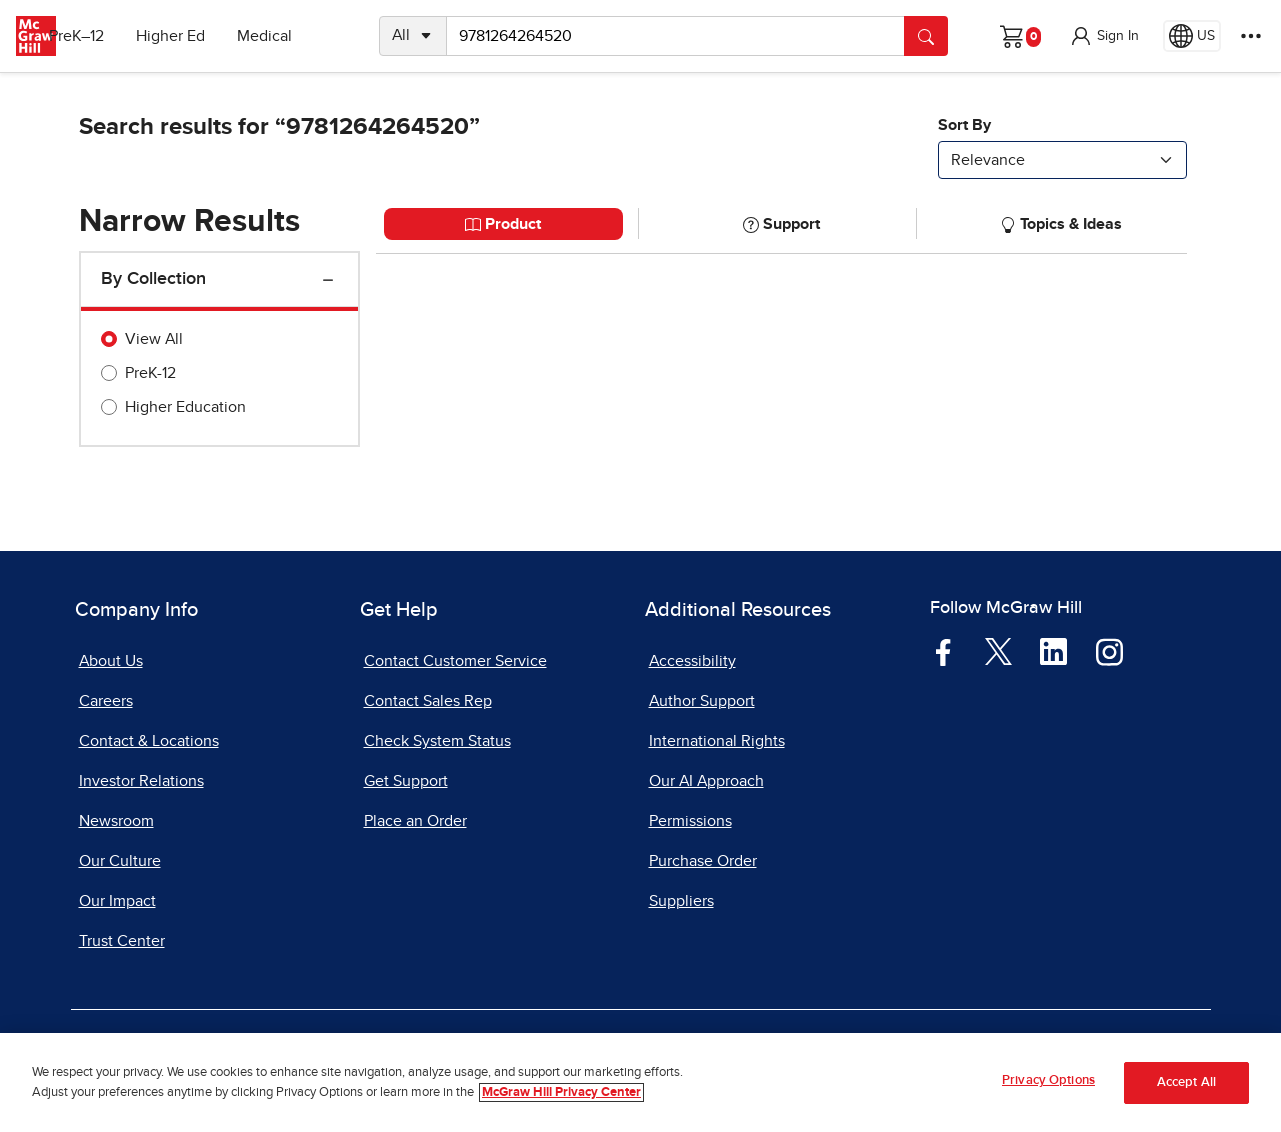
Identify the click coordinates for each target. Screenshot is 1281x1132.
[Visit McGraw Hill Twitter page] (998, 650)
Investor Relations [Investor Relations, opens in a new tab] (141, 781)
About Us (111, 661)
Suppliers (681, 901)
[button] (1104, 36)
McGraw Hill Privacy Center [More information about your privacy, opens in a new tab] (561, 1092)
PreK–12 (107, 36)
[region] (640, 1082)
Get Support (406, 781)
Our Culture (120, 861)
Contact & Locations (149, 741)
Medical (295, 36)
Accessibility (692, 661)
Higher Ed (201, 36)
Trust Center (122, 941)
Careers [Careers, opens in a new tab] (106, 701)
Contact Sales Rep (428, 701)
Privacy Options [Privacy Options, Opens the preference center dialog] (1048, 1080)
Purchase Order (703, 861)
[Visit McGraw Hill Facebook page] (943, 651)
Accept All (1186, 1082)
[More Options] (1251, 36)
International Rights (717, 741)
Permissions (690, 821)
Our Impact (117, 901)
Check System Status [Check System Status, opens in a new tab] (437, 741)
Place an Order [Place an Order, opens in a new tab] (415, 821)
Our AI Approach (706, 781)
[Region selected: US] (1192, 36)
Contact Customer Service (455, 661)
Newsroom (116, 821)
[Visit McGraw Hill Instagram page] (1109, 651)
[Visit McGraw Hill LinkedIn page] (1053, 651)
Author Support (702, 701)
